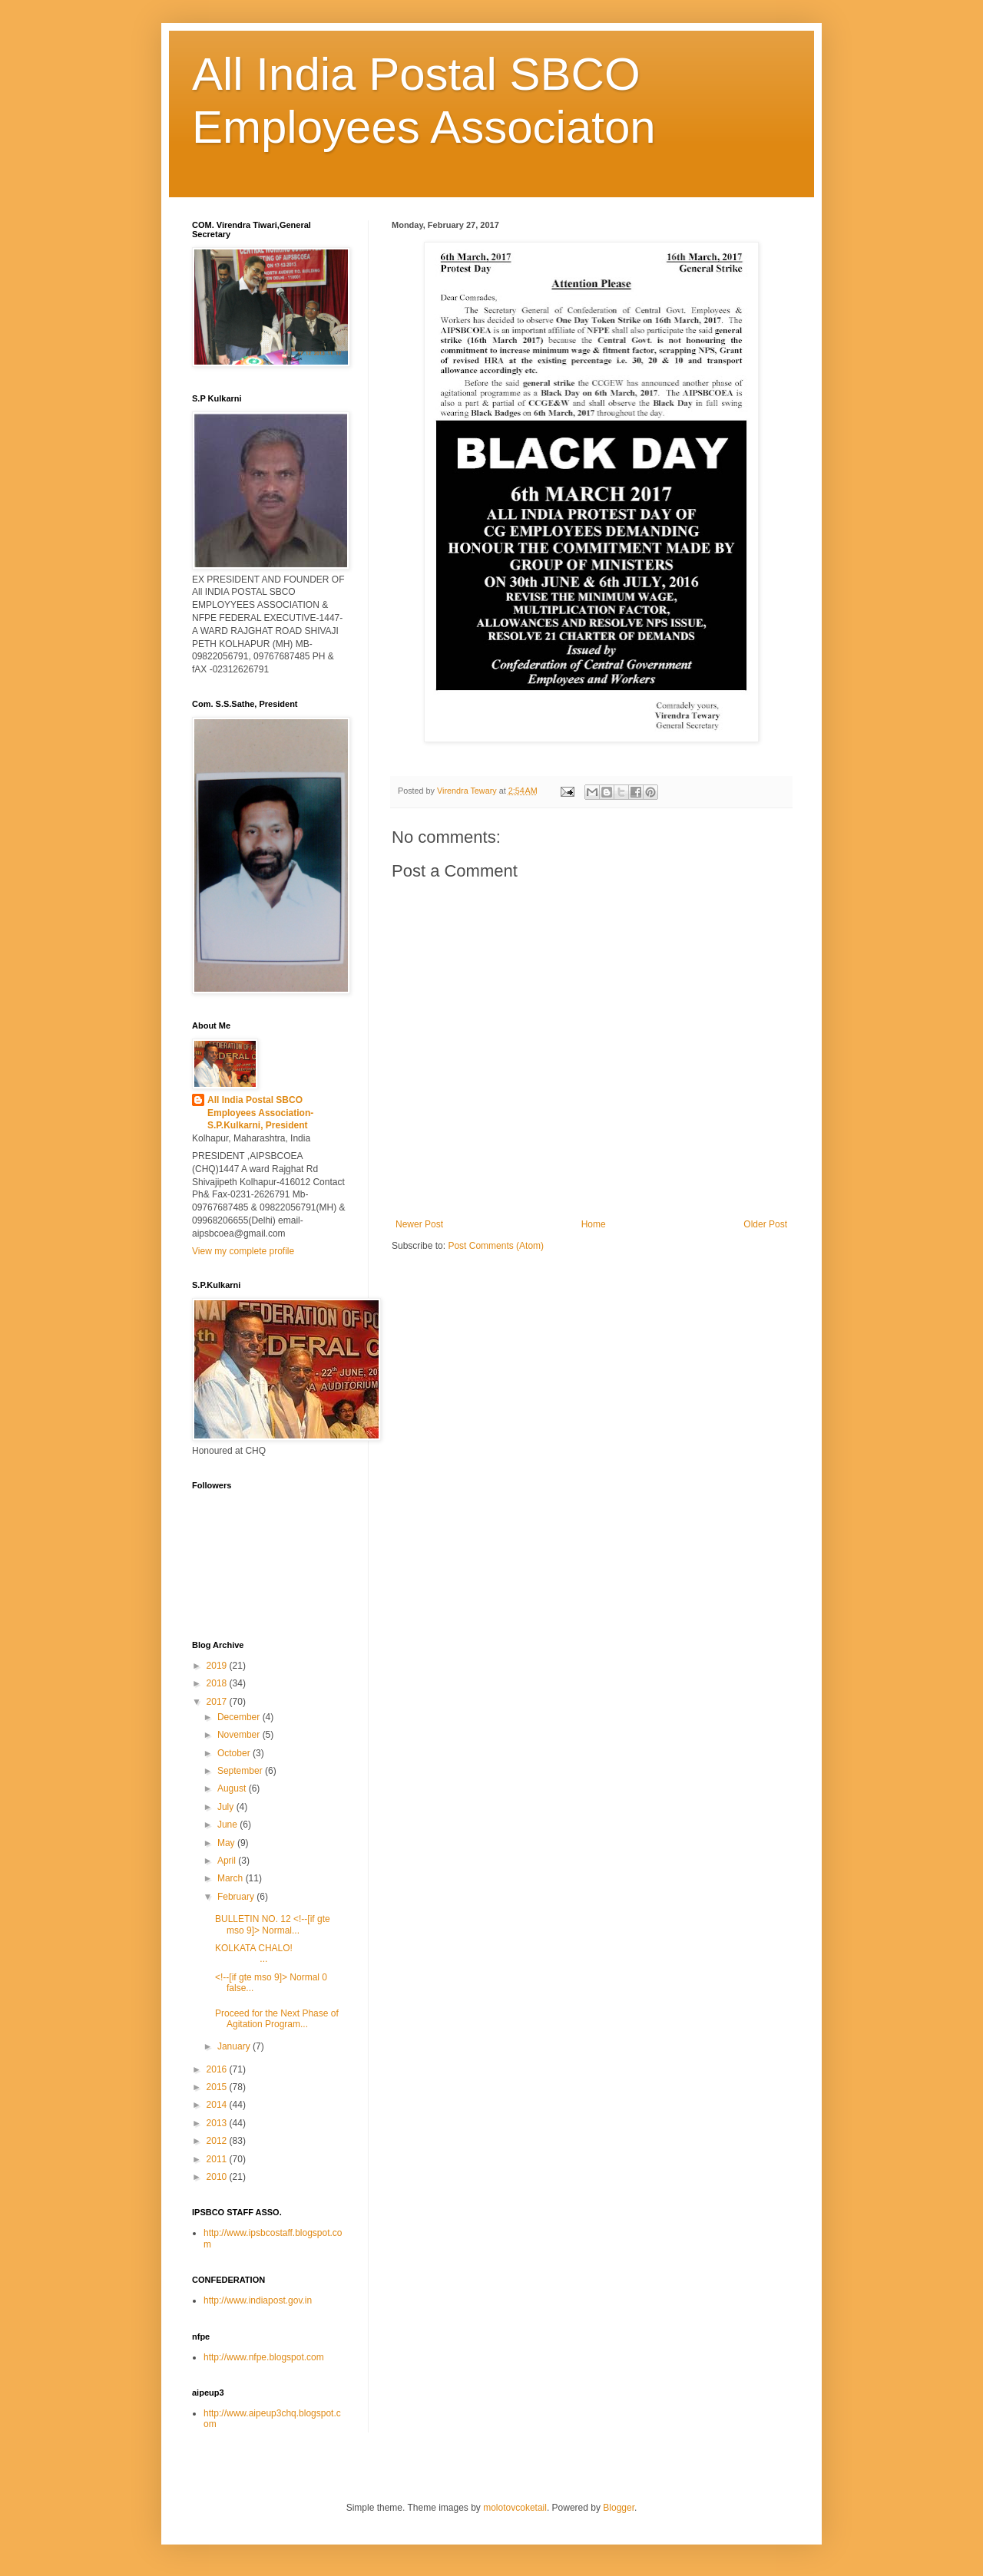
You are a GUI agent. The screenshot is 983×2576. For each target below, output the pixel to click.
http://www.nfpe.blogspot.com (264, 2357)
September (241, 1770)
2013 (218, 2123)
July (227, 1807)
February (237, 1896)
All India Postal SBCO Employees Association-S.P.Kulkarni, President (260, 1113)
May (227, 1843)
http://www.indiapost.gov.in (258, 2300)
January (235, 2046)
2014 (218, 2104)
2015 (218, 2087)
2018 (218, 1683)
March (231, 1878)
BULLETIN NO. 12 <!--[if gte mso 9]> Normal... (272, 1924)
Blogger (618, 2507)
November (240, 1734)
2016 (218, 2069)
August (233, 1788)
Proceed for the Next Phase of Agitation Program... (277, 2018)
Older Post (765, 1224)
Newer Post (419, 1224)
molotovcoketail (515, 2507)
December (240, 1717)
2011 (218, 2159)
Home (593, 1224)
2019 (218, 1665)
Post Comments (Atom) (496, 1245)
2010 (218, 2176)
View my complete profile (243, 1251)
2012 (218, 2140)
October (235, 1753)
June (228, 1824)
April (227, 1860)
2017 (218, 1701)
